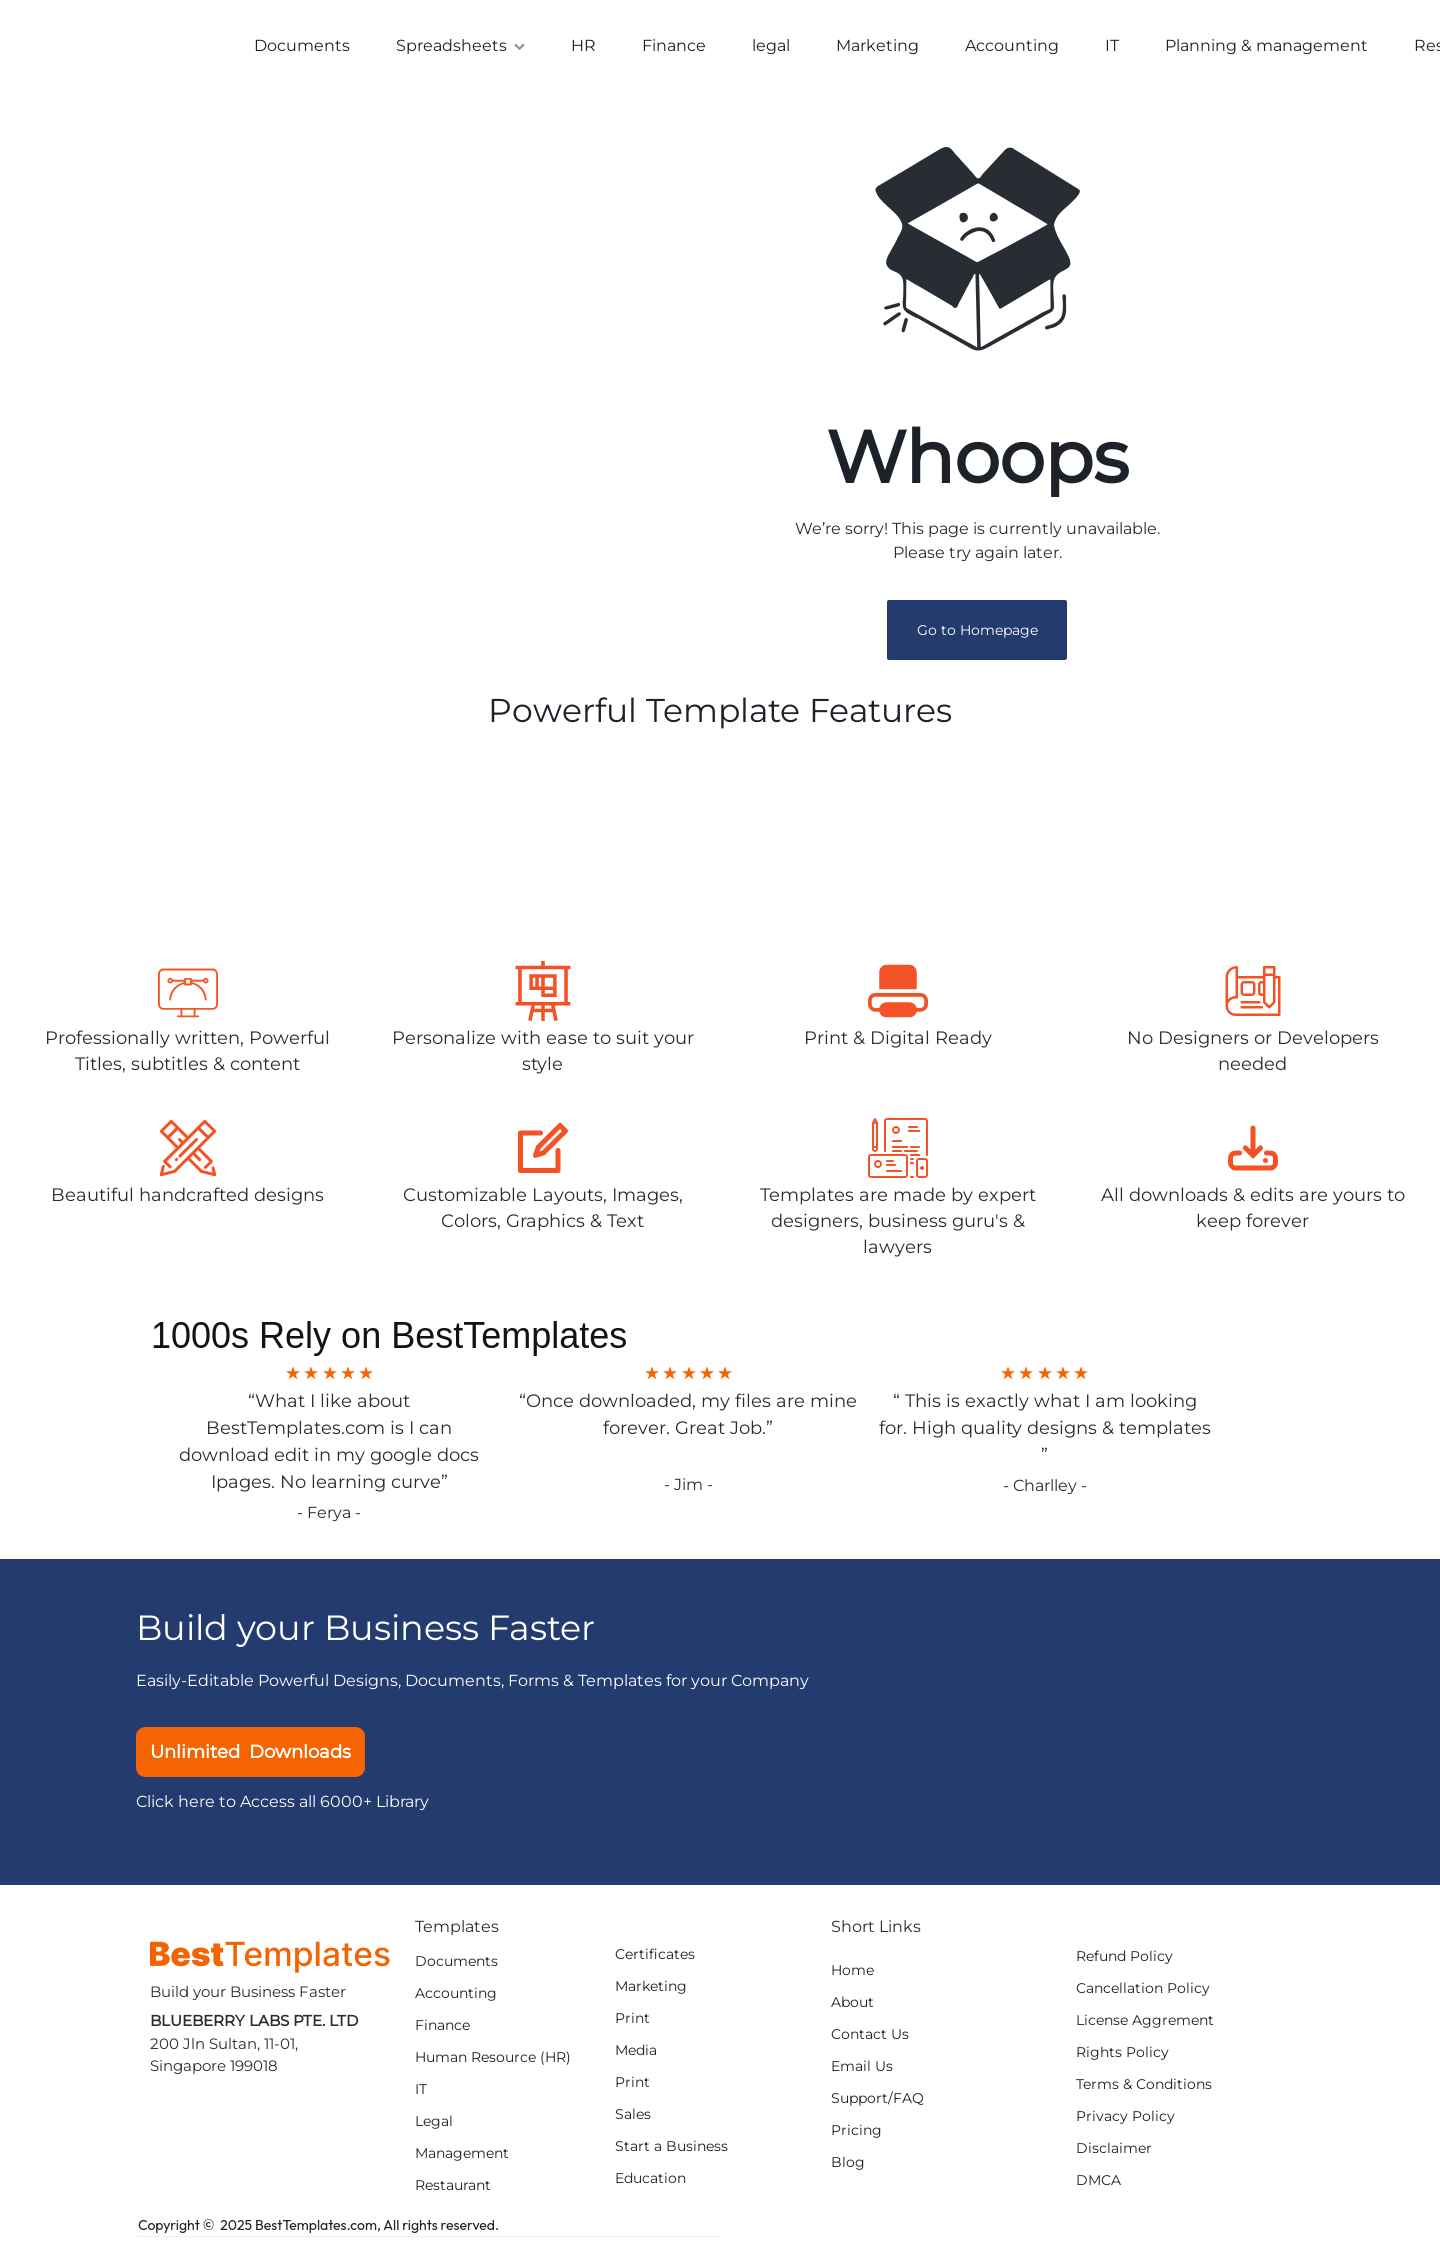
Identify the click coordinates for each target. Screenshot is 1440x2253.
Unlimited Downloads (250, 1759)
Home (852, 1977)
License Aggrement (1145, 2027)
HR (583, 45)
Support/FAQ (877, 2105)
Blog (848, 2169)
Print (632, 2025)
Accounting (1012, 45)
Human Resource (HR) (493, 2064)
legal (771, 45)
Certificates (655, 1961)
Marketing (877, 45)
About (852, 2009)
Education (650, 2185)
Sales (633, 2121)
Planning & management (1266, 45)
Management (462, 2160)
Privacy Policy (1125, 2123)
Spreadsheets (460, 45)
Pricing (856, 2137)
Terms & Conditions (1144, 2091)
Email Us (862, 2073)
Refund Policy (1124, 1963)
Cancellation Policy (1143, 1995)
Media (636, 2057)
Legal (434, 2128)
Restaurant (453, 2192)
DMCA (1098, 2187)
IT (1112, 45)
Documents (302, 45)
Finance (674, 45)
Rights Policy (1122, 2059)
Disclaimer (1114, 2155)
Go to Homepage (977, 637)
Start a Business (671, 2153)
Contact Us (870, 2041)
